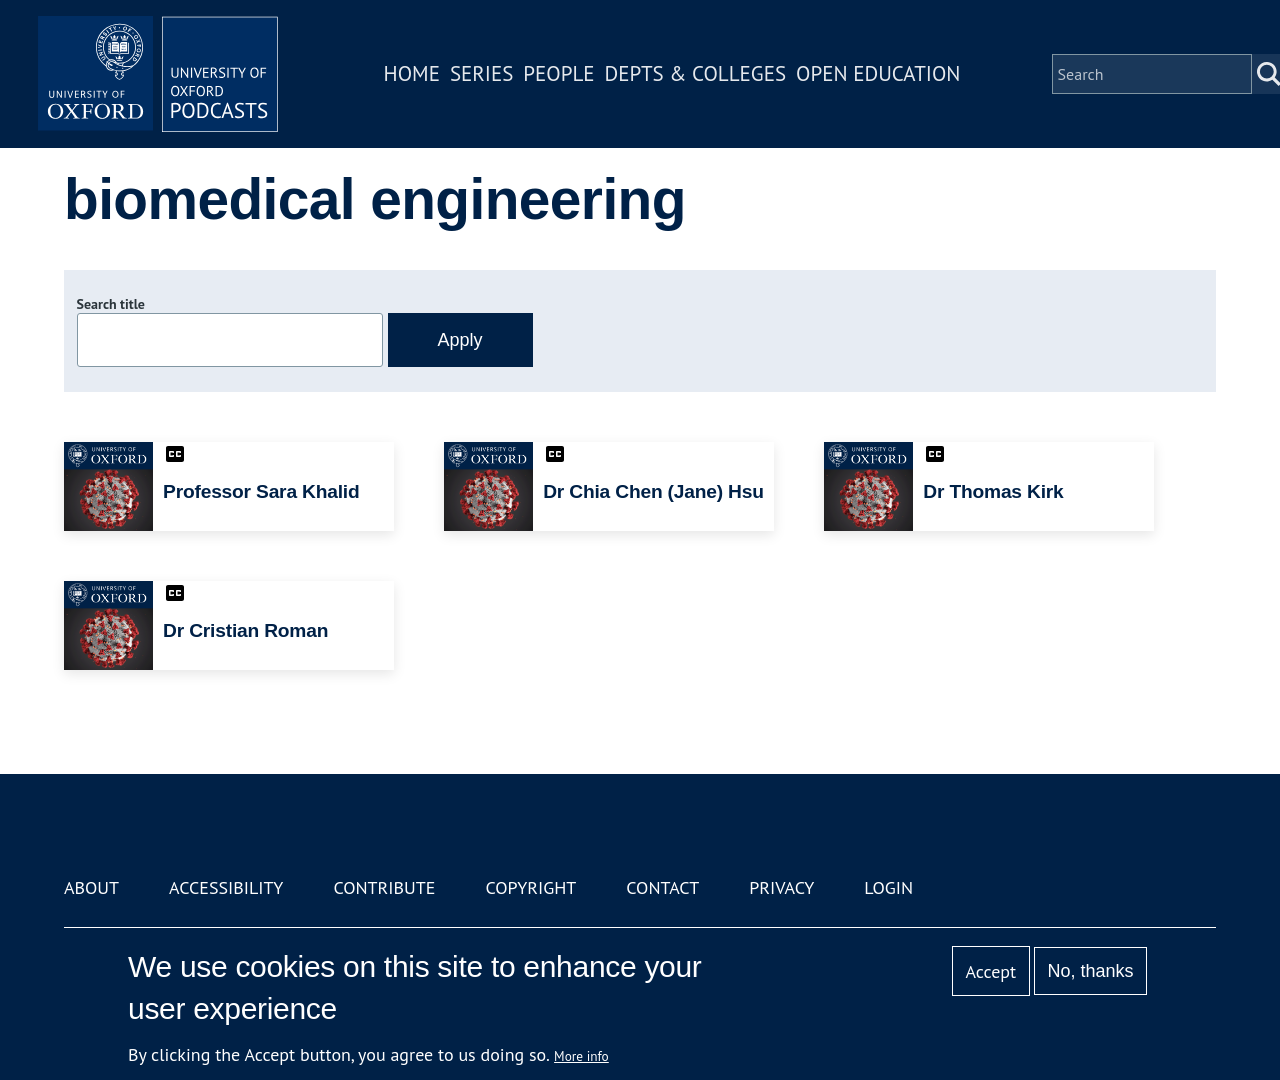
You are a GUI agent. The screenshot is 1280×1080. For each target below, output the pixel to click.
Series (481, 73)
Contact (662, 887)
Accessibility (226, 887)
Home (412, 73)
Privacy (781, 887)
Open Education (878, 73)
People (558, 73)
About (91, 887)
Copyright (530, 887)
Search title (111, 304)
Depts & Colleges (696, 73)
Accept (990, 971)
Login (888, 887)
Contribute (384, 887)
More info (581, 1056)
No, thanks (1090, 971)
